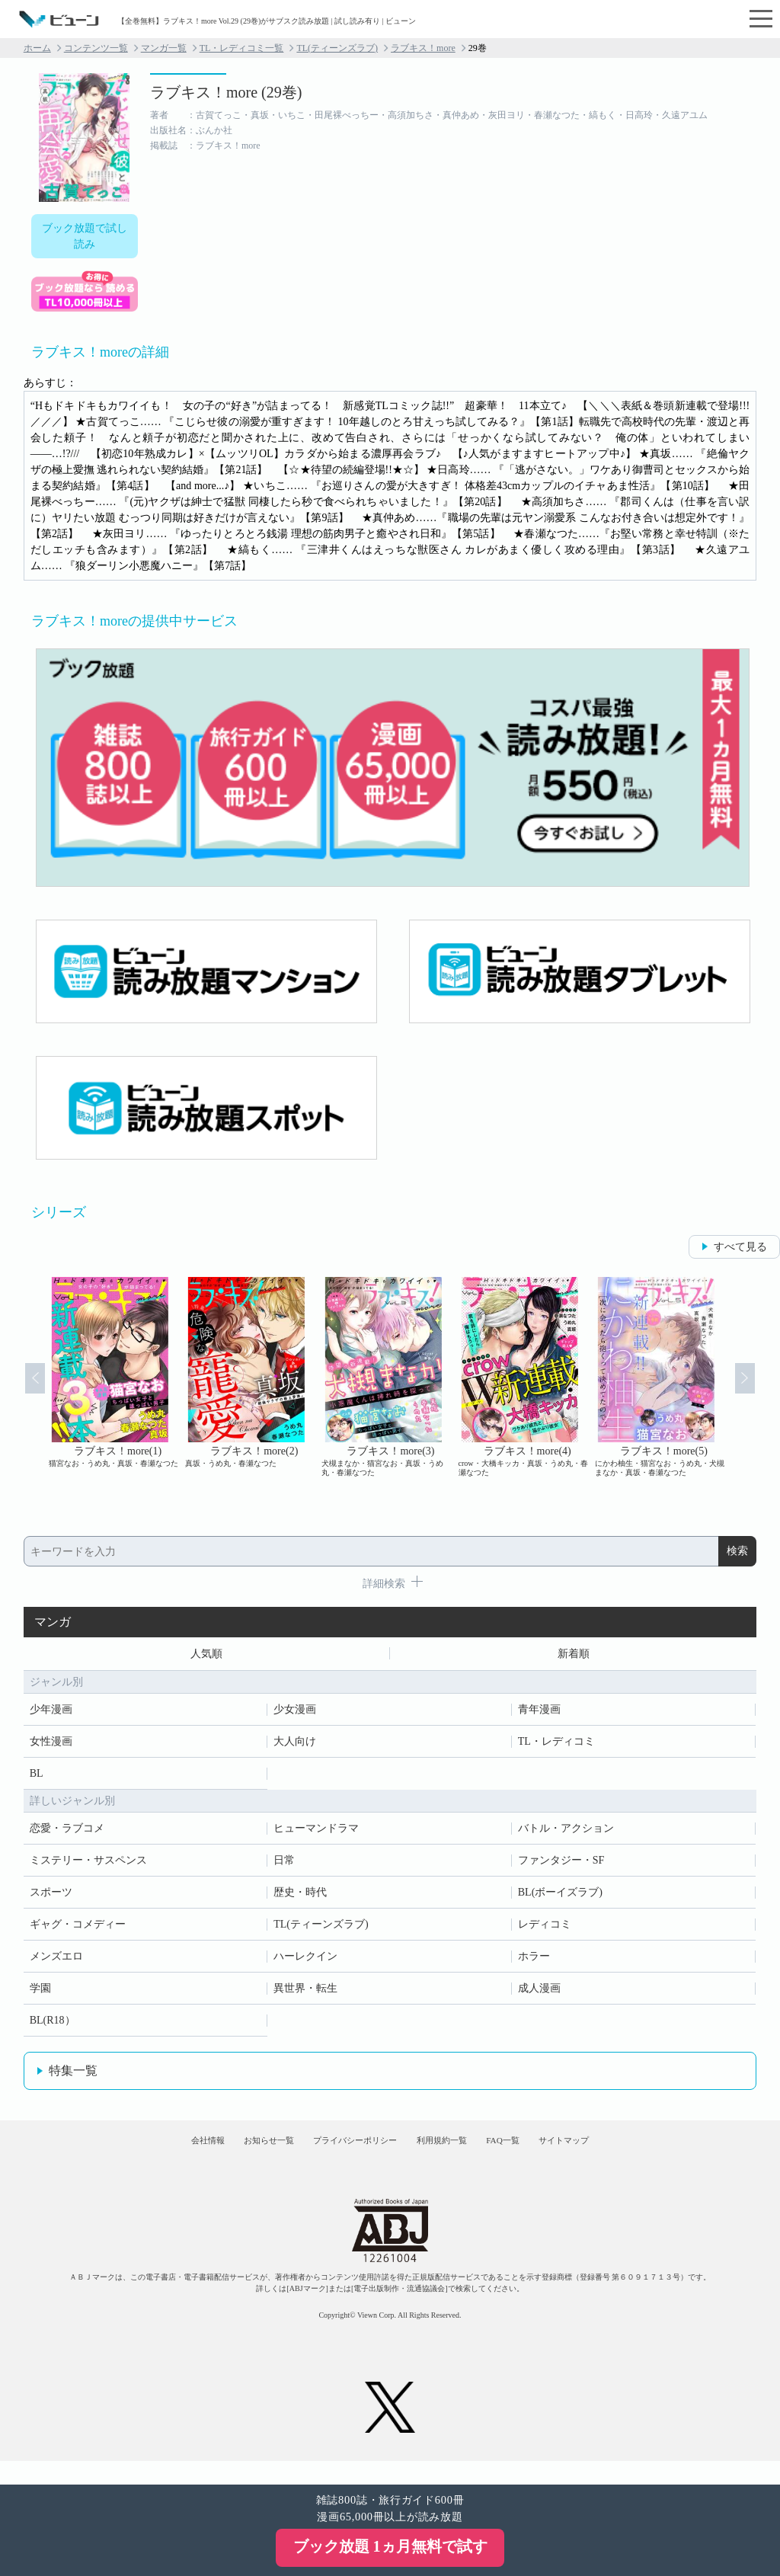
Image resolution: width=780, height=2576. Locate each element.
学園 (40, 1992)
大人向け (294, 1746)
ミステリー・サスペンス (88, 1864)
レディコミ (544, 1928)
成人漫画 (539, 1992)
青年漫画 (539, 1714)
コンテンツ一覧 (96, 48)
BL (36, 1778)
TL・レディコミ (556, 1746)
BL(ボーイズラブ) (560, 1896)
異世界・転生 (305, 1992)
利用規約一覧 (455, 2154)
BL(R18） (52, 2024)
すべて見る (740, 1247)
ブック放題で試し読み (84, 236)
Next (758, 1391)
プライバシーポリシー (343, 2154)
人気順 (206, 1656)
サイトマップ (624, 2154)
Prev (21, 1391)
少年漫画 (51, 1714)
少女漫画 (294, 1714)
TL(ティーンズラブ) (337, 48)
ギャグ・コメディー (78, 1928)
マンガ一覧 (164, 48)
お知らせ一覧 (230, 2154)
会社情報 (146, 2154)
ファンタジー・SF (561, 1864)
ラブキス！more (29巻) (226, 92)
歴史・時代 (300, 1896)
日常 (284, 1864)
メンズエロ (56, 1960)
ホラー (534, 1960)
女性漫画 (51, 1746)
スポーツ (51, 1896)
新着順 (574, 1656)
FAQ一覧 (540, 2154)
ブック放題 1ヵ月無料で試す (390, 2546)
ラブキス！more (423, 48)
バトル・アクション (566, 1832)
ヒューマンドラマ (316, 1832)
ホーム (37, 48)
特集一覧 (73, 2075)
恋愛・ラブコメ (67, 1832)
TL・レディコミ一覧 (242, 48)
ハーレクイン (305, 1960)
